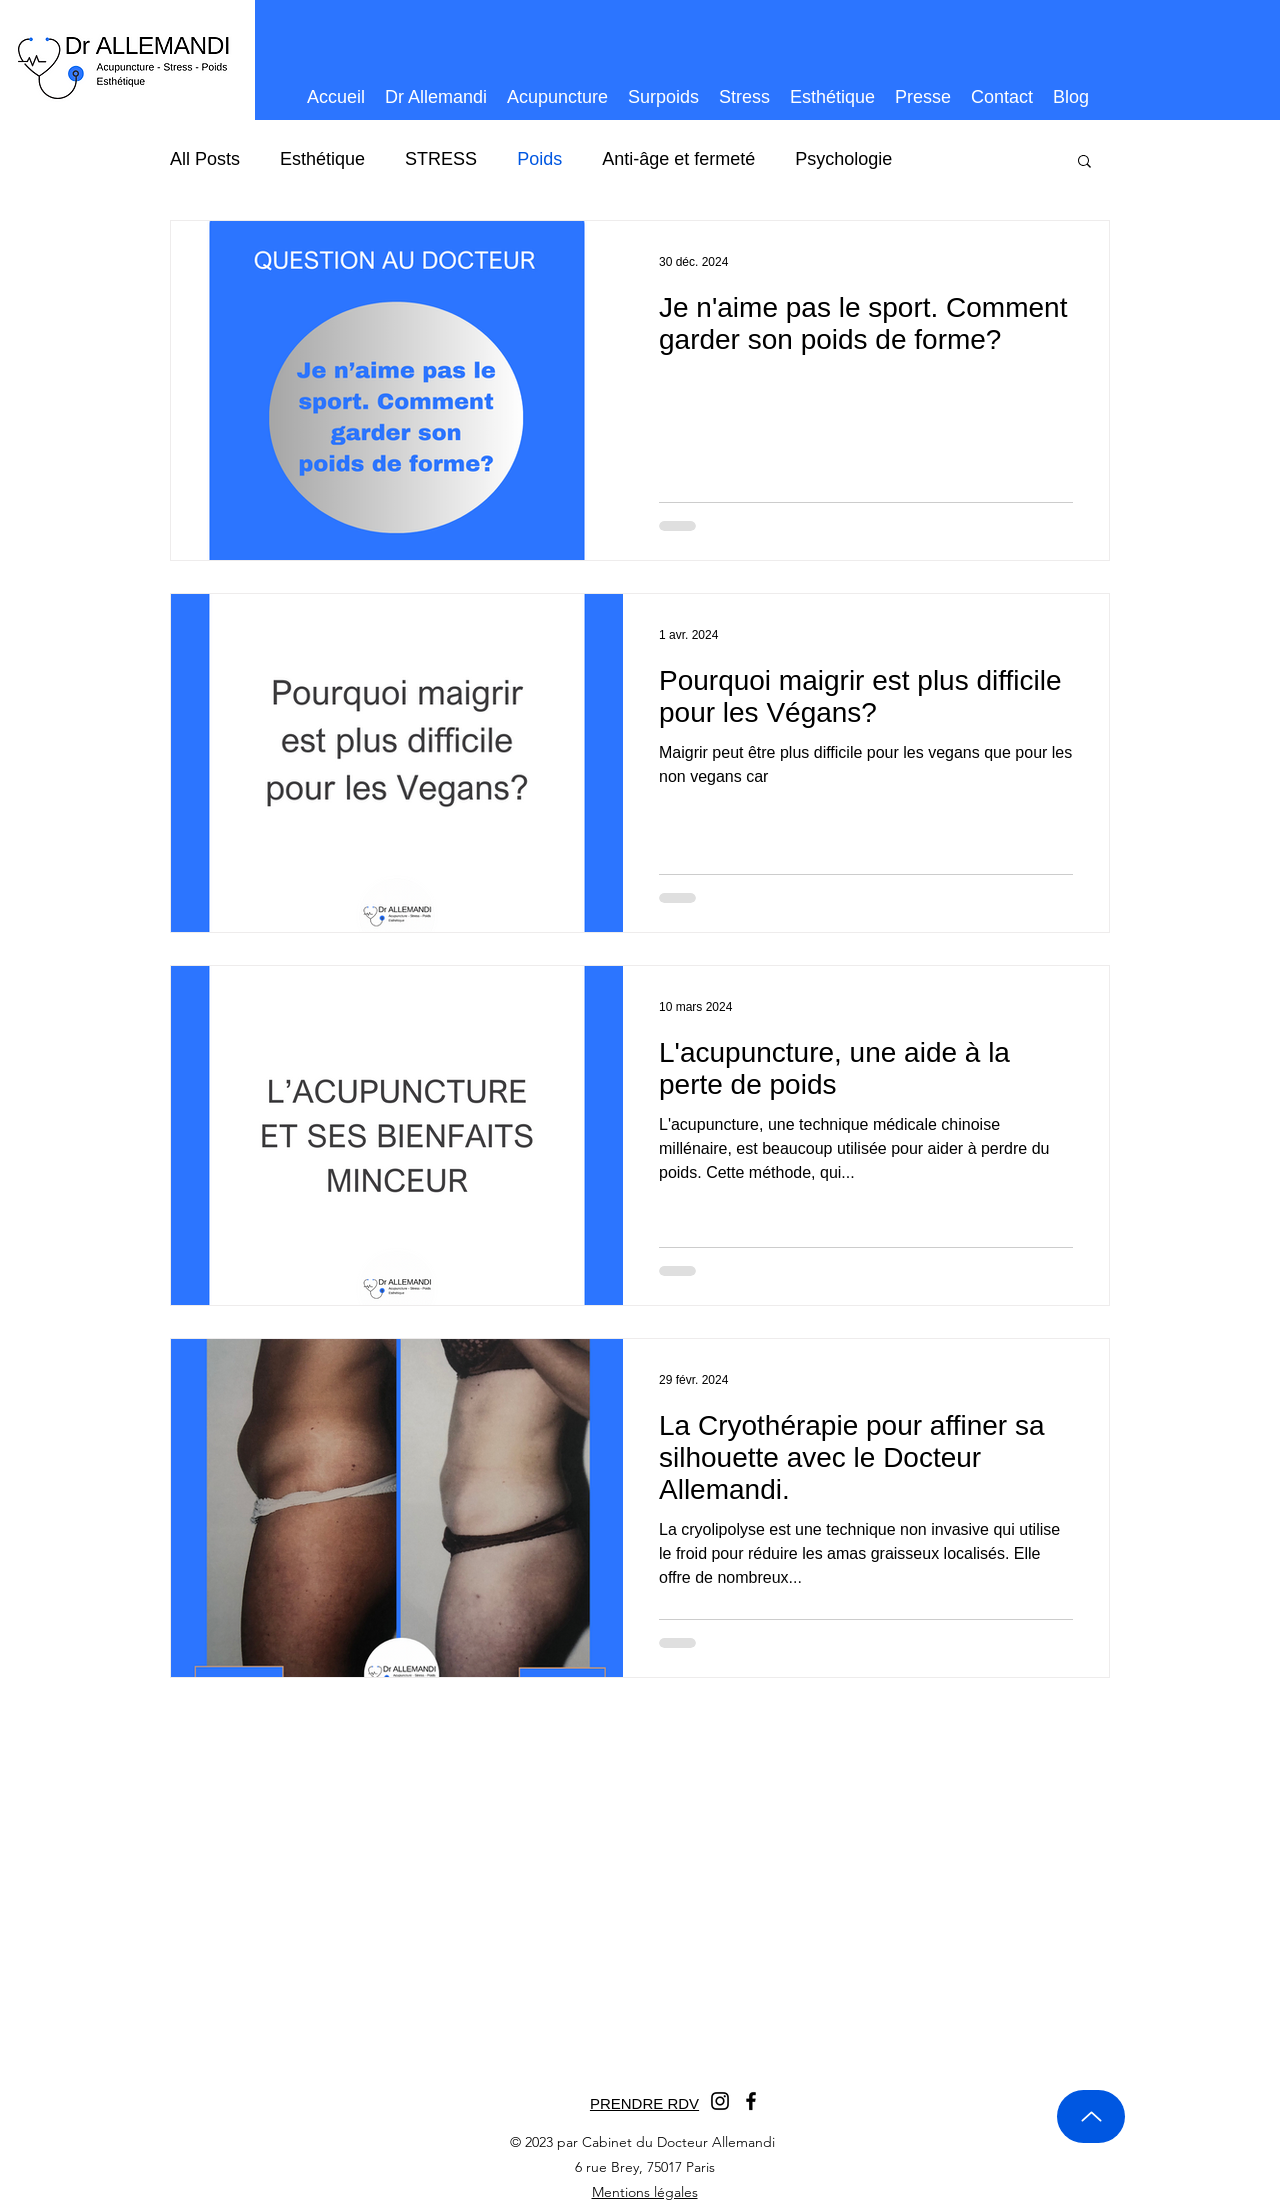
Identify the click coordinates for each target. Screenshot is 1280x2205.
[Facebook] (751, 2101)
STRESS (441, 159)
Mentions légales (645, 2192)
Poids (539, 159)
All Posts (205, 159)
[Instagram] (720, 2101)
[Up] (1091, 2116)
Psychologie (843, 159)
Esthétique (322, 159)
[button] (1084, 162)
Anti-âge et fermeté (678, 159)
